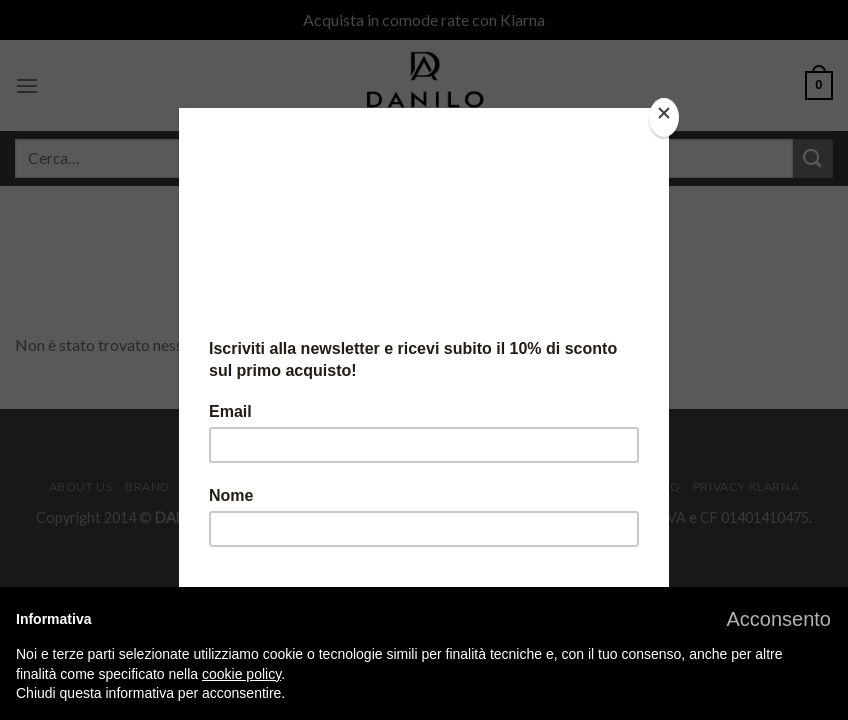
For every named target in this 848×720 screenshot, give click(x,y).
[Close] (664, 117)
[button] (778, 619)
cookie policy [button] (241, 674)
